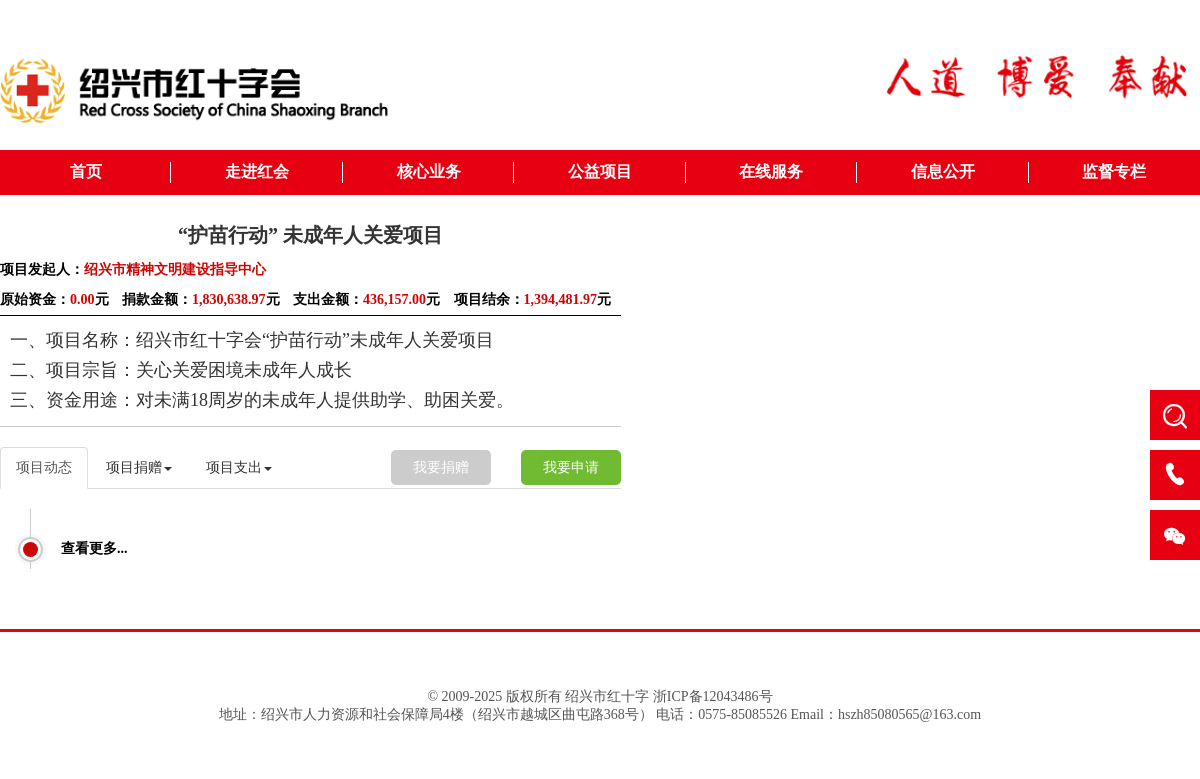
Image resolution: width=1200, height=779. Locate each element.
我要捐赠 (441, 467)
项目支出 (239, 467)
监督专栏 (1114, 171)
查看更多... (94, 548)
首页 (86, 171)
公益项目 (600, 171)
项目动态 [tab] (44, 467)
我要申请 (571, 467)
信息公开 (943, 171)
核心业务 (429, 171)
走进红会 (257, 171)
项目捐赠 (139, 467)
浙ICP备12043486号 (713, 696)
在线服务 (771, 171)
